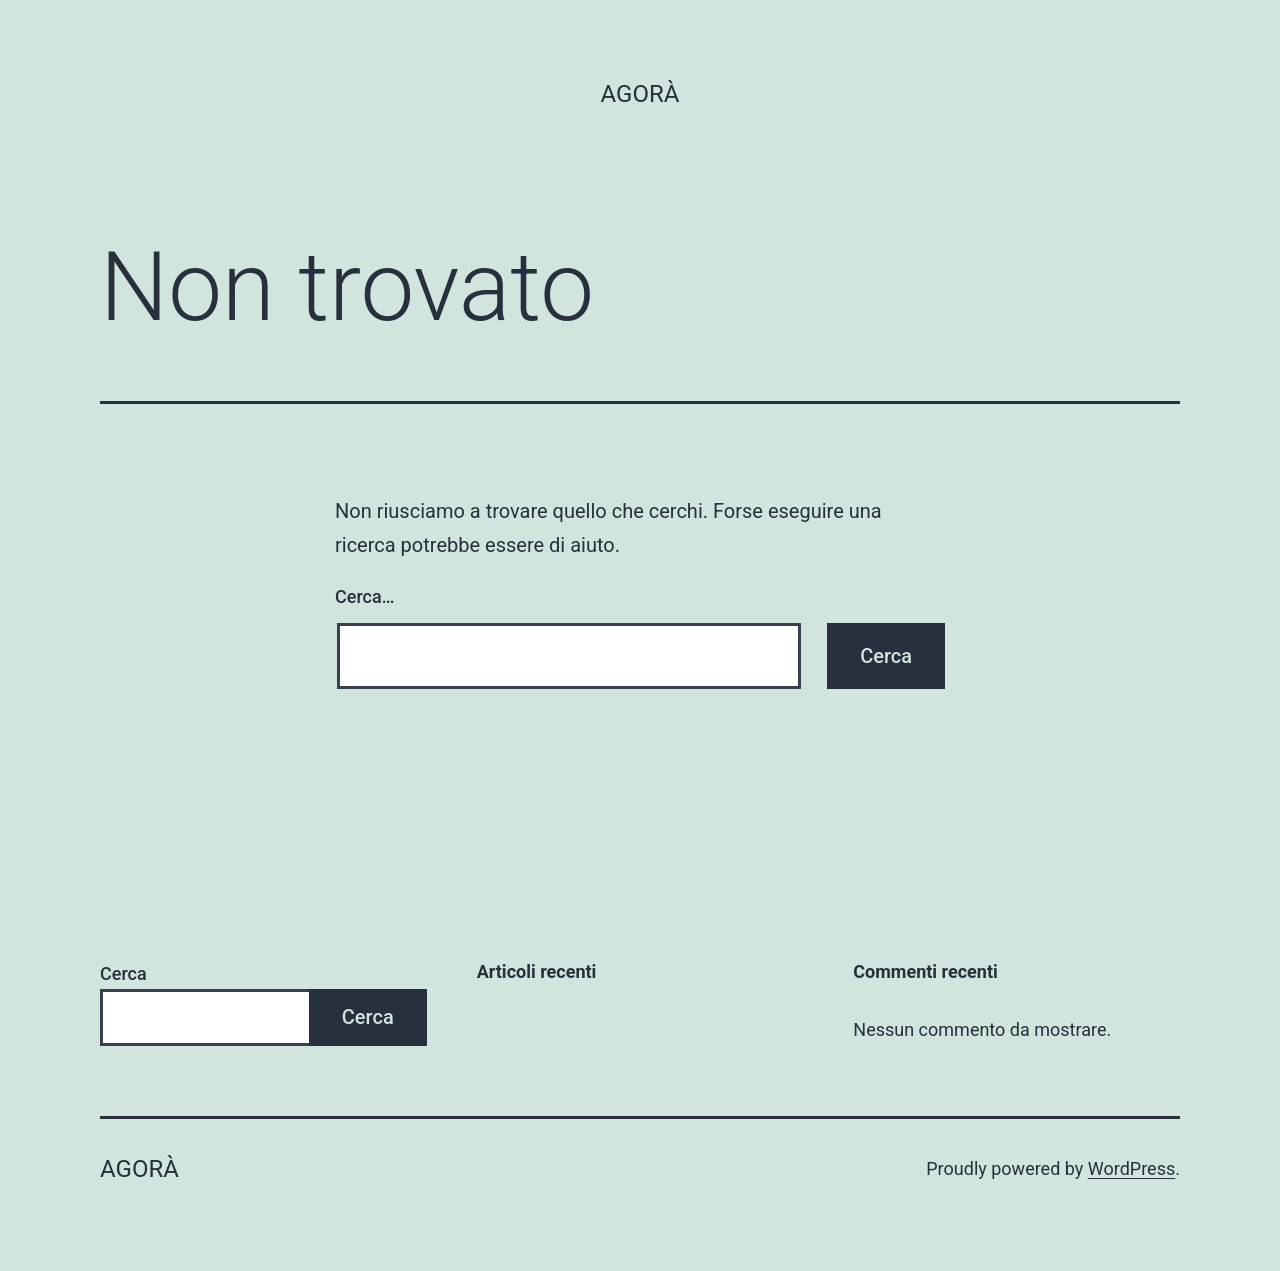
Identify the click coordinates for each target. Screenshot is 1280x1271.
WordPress (1131, 1168)
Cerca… (364, 596)
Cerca (123, 973)
